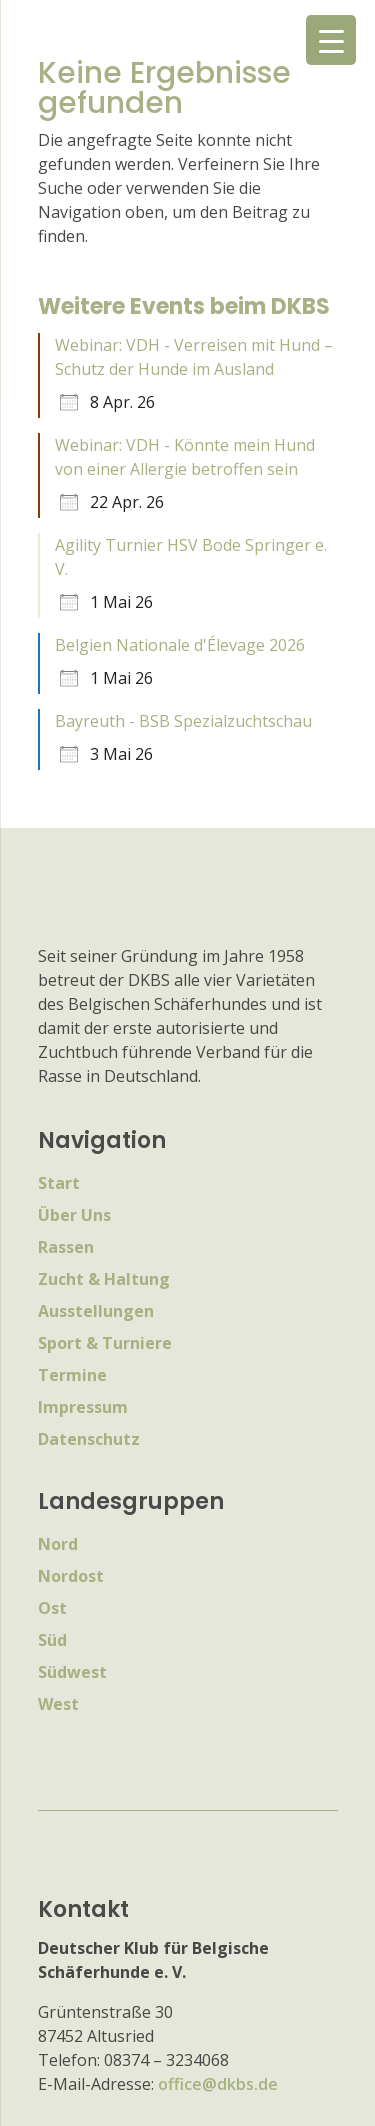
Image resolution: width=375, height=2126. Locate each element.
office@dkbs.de (218, 2084)
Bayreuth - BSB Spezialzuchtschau (183, 721)
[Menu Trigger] (331, 40)
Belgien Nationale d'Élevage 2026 (180, 645)
